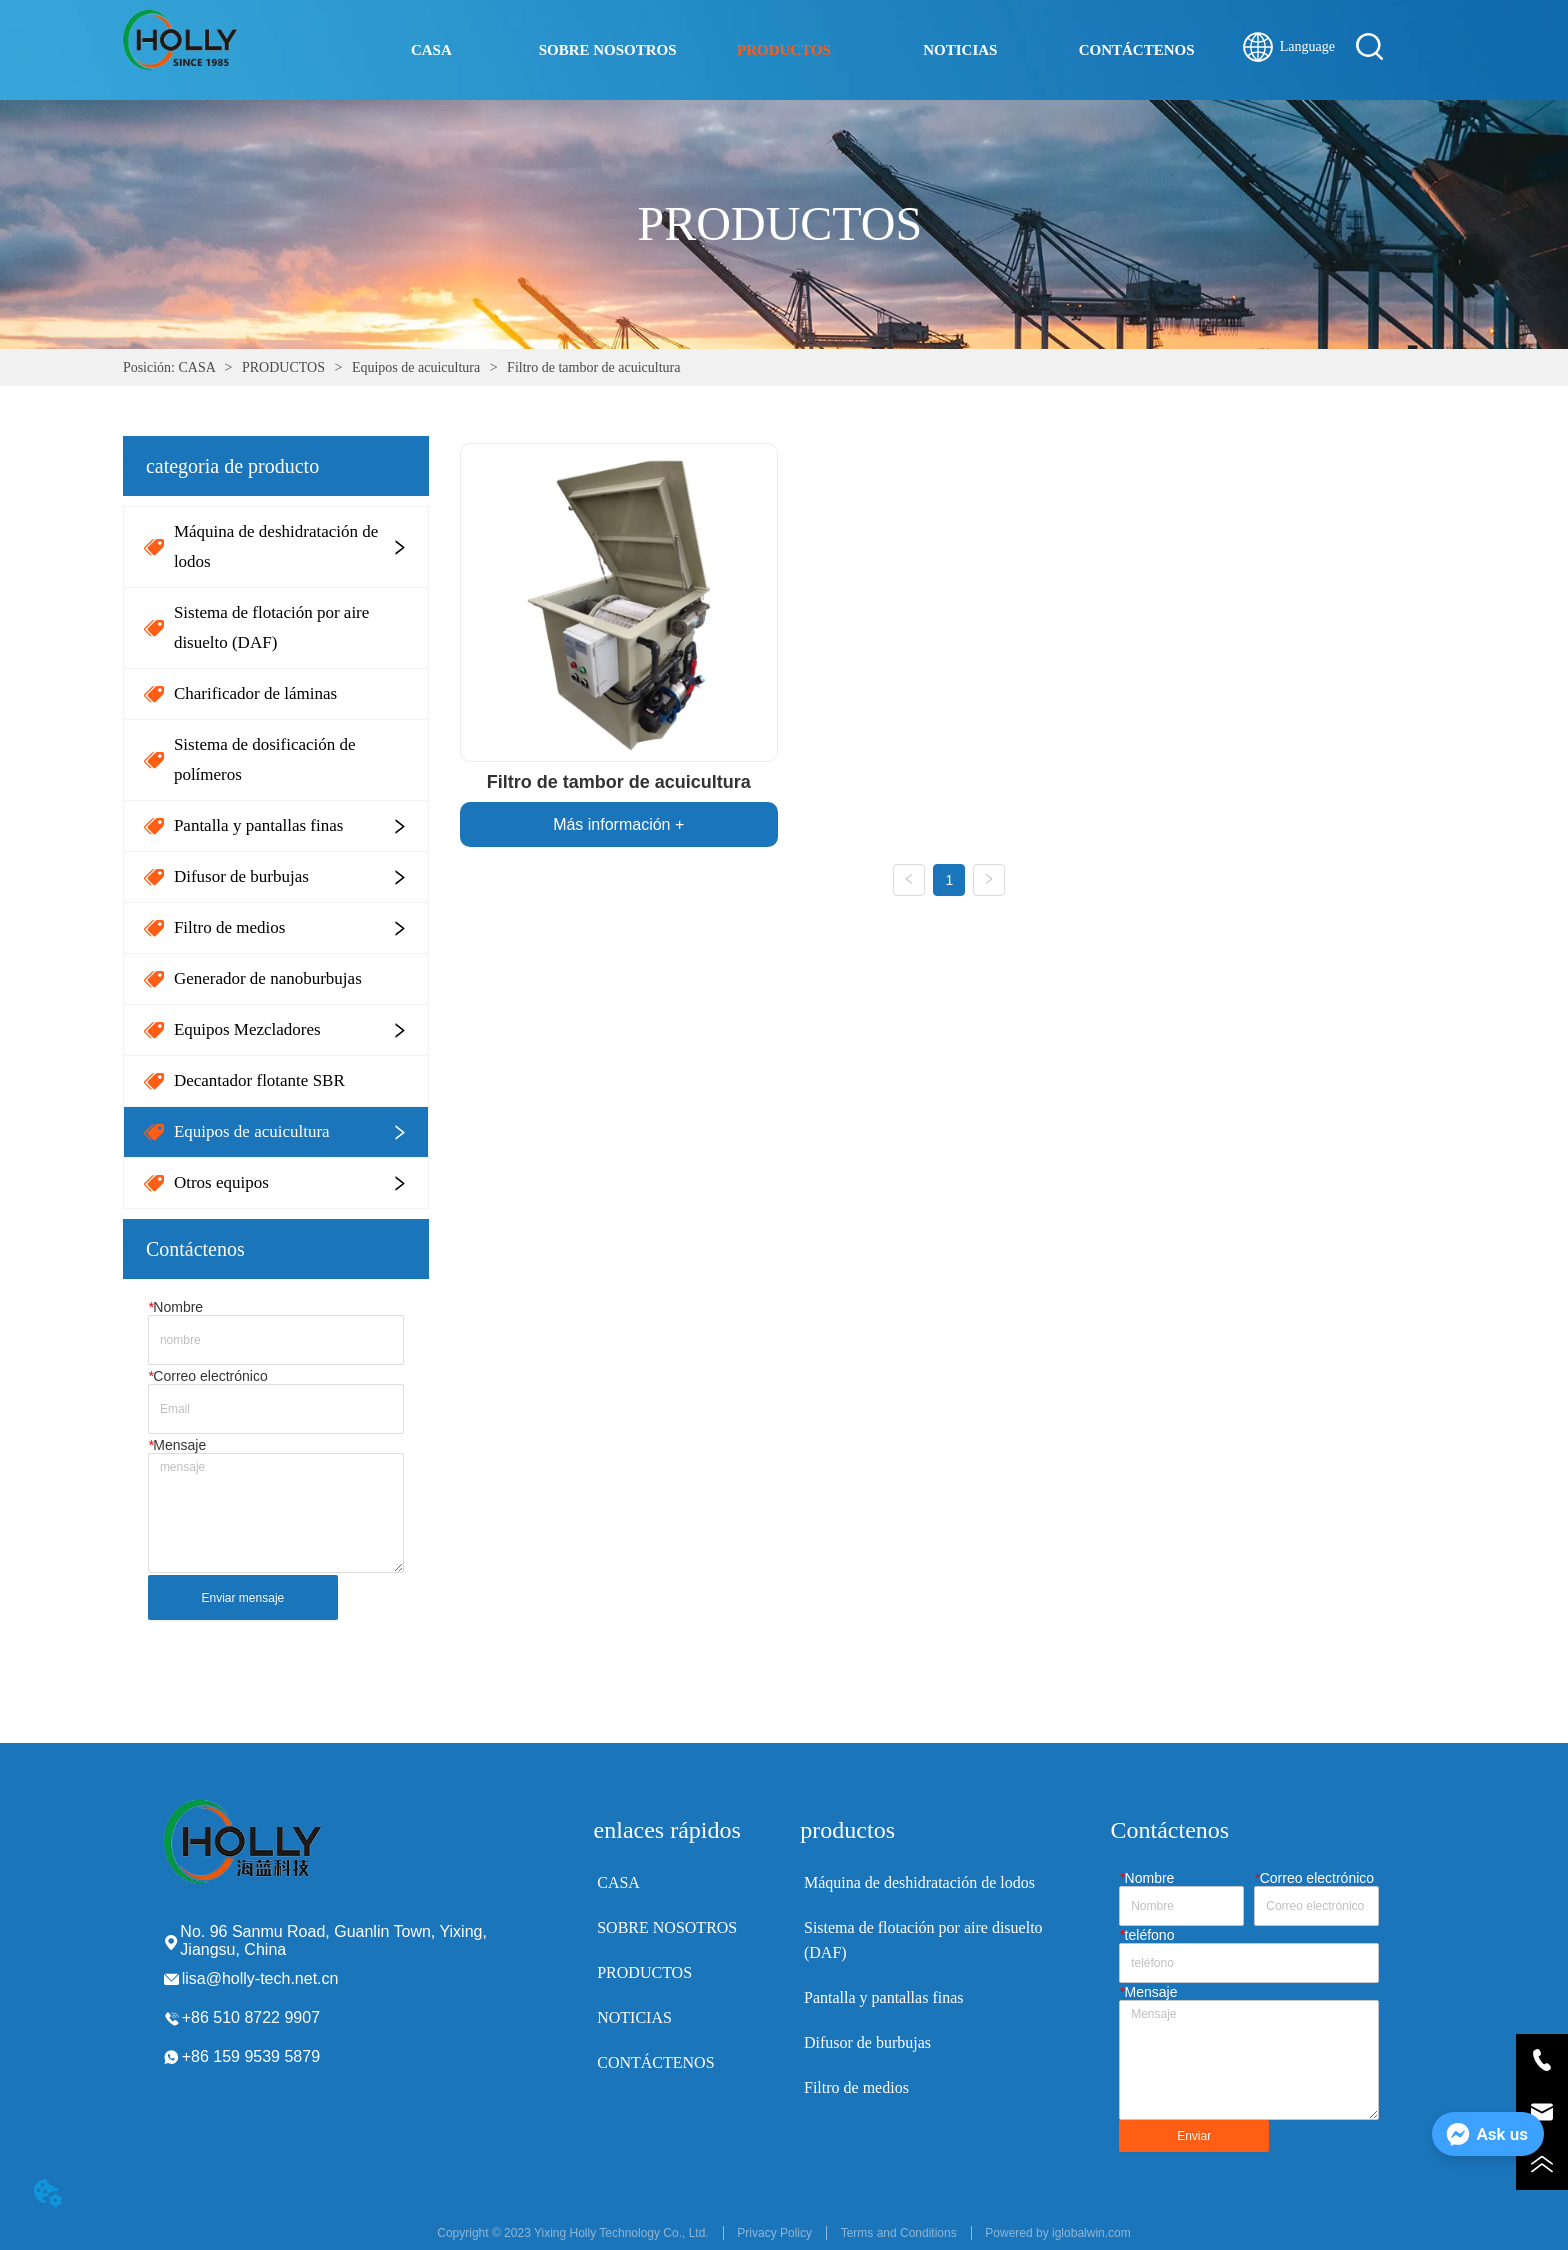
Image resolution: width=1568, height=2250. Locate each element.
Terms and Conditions (899, 2233)
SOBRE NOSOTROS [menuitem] (608, 50)
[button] (784, 50)
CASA (197, 367)
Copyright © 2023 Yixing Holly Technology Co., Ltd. (572, 2233)
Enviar (1194, 2136)
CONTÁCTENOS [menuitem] (1137, 50)
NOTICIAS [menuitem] (960, 50)
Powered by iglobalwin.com (1057, 2233)
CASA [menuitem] (431, 50)
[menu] (784, 50)
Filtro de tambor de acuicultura (592, 367)
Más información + (618, 824)
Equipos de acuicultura (415, 367)
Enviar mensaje (243, 1598)
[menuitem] (784, 50)
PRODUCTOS (283, 367)
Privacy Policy (774, 2233)
